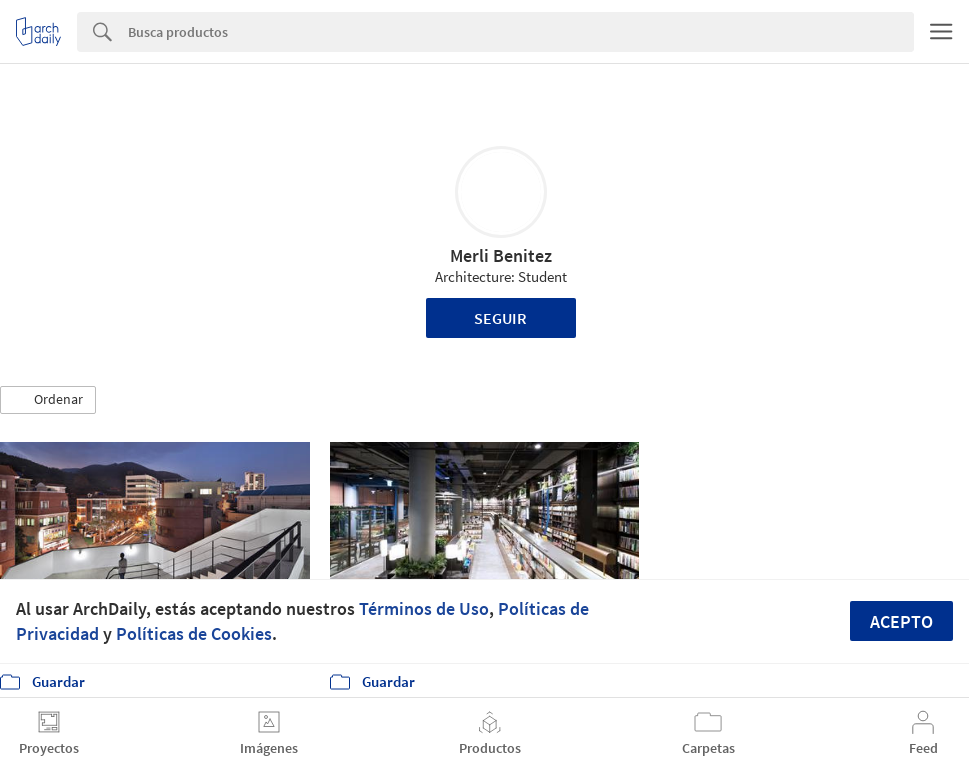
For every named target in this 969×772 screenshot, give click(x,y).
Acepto (901, 621)
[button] (48, 400)
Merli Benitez (501, 255)
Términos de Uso (424, 608)
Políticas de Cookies (194, 633)
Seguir (500, 318)
